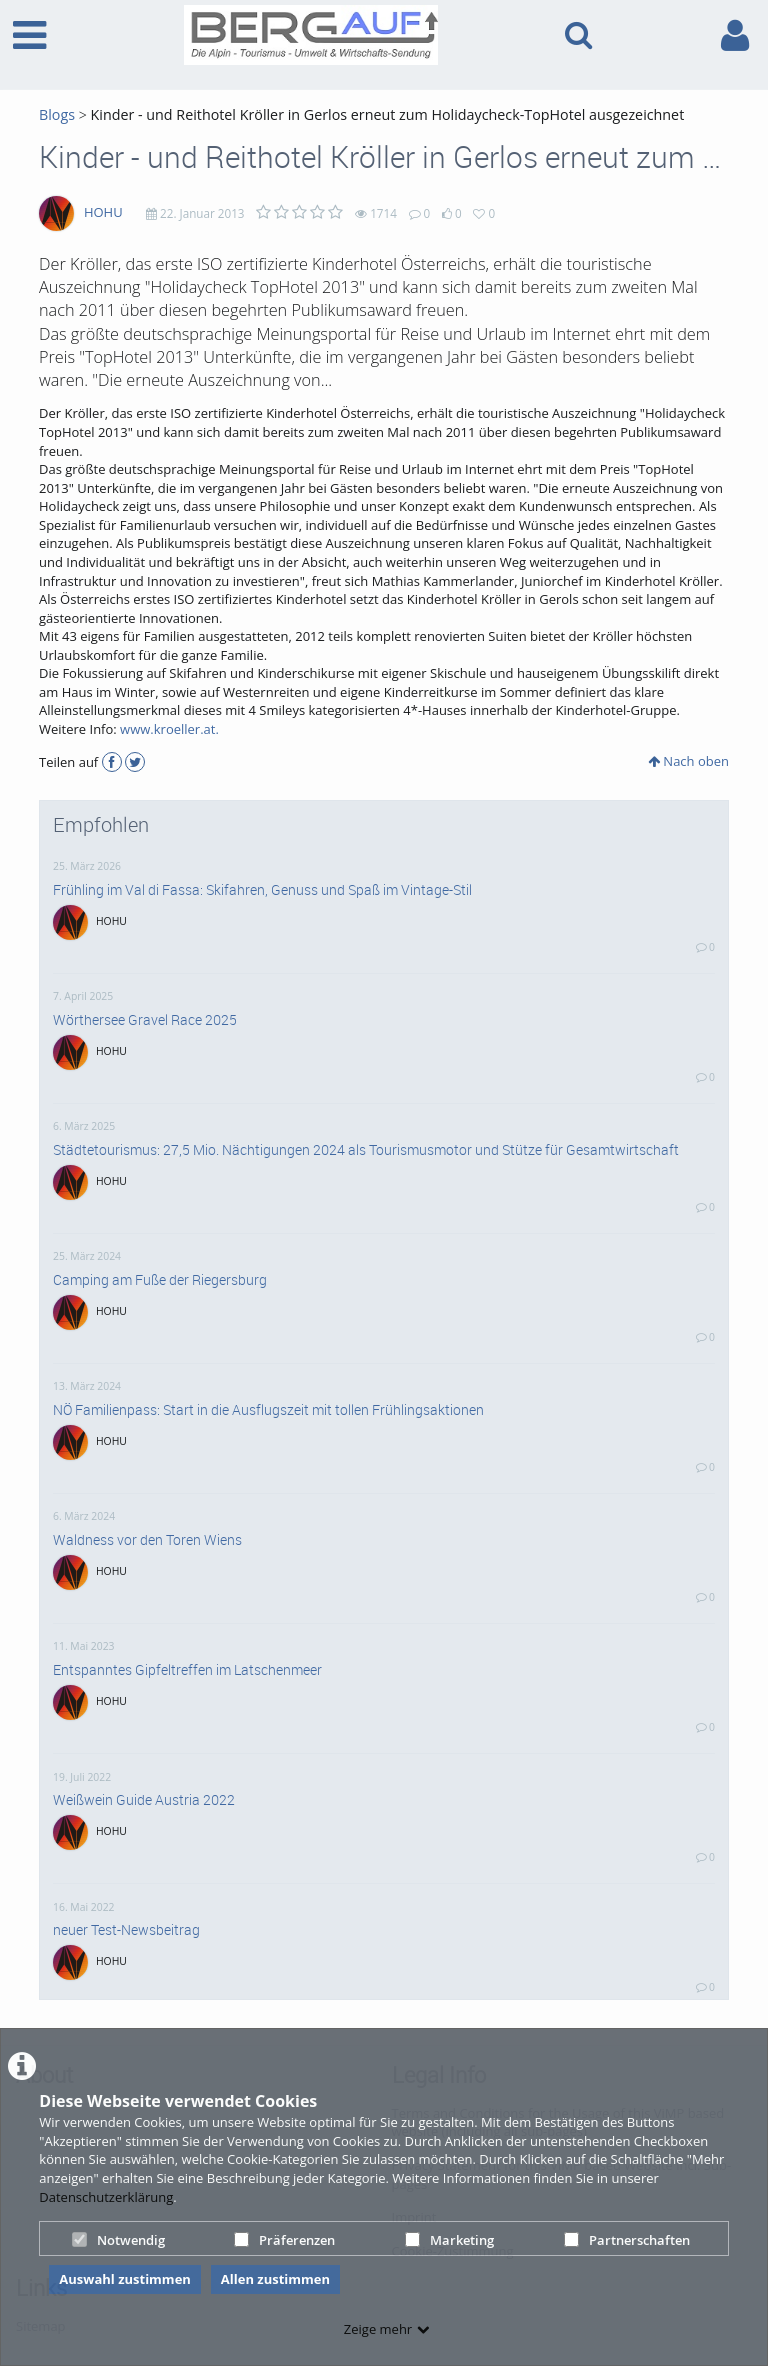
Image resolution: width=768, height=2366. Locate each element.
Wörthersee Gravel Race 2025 (145, 1020)
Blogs (57, 114)
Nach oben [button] (688, 761)
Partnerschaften (627, 2240)
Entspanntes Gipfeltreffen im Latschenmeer (187, 1670)
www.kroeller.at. (169, 729)
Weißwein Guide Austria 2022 (144, 1800)
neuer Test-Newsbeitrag (126, 1930)
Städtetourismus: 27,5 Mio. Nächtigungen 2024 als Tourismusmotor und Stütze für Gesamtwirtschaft (366, 1150)
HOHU (103, 212)
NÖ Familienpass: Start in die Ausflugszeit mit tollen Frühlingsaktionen (268, 1410)
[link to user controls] (735, 35)
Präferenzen (284, 2240)
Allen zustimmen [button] (275, 2279)
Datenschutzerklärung (106, 2197)
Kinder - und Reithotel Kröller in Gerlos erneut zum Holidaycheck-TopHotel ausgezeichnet (388, 114)
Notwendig (118, 2240)
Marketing (449, 2240)
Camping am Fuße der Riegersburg (160, 1280)
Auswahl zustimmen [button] (125, 2279)
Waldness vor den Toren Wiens (147, 1540)
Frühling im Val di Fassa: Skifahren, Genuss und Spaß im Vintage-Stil (262, 890)
